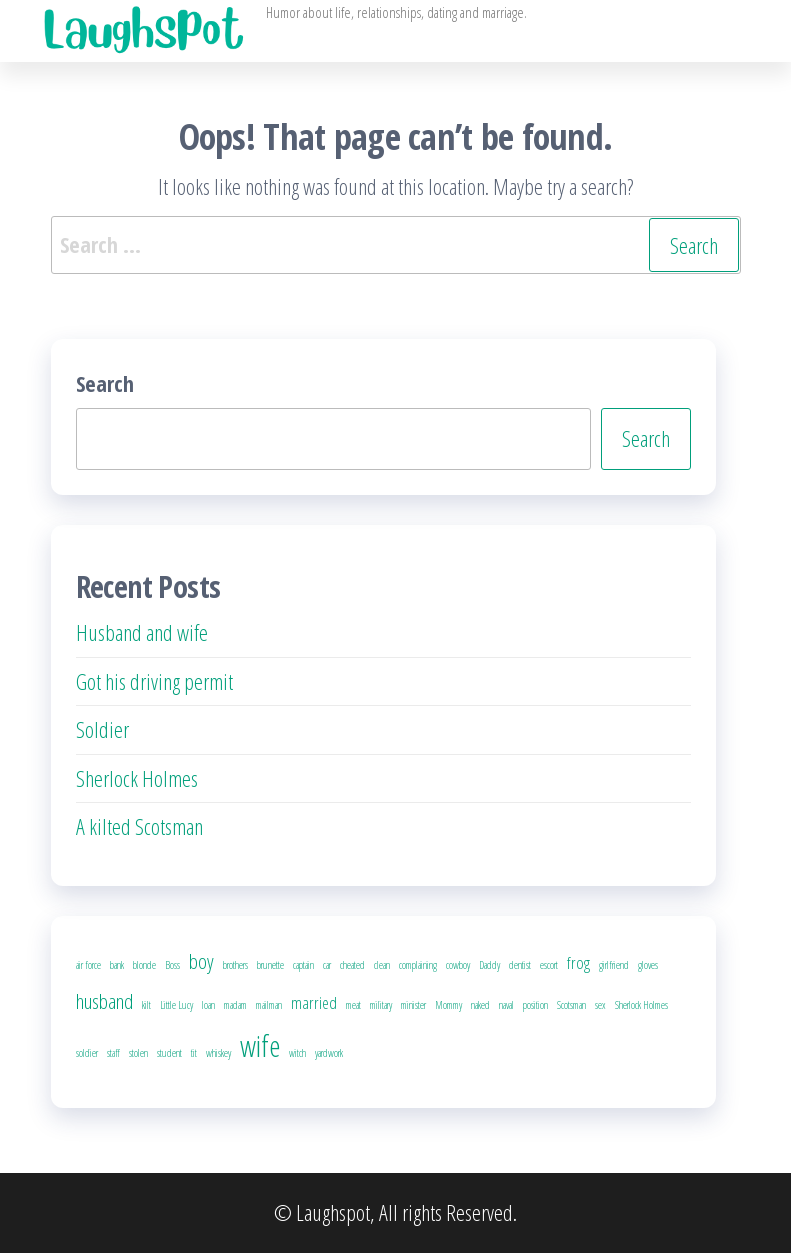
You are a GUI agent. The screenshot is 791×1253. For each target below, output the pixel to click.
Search (105, 383)
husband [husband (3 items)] (104, 1001)
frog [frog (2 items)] (578, 962)
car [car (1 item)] (327, 965)
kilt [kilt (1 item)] (146, 1005)
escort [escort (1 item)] (549, 965)
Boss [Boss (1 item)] (172, 965)
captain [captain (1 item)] (303, 965)
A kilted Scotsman (139, 826)
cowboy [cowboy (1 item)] (458, 965)
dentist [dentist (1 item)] (520, 965)
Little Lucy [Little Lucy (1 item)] (176, 1005)
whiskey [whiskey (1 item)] (218, 1053)
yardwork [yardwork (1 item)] (329, 1053)
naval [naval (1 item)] (506, 1005)
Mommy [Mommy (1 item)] (448, 1005)
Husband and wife (142, 632)
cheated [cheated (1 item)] (352, 965)
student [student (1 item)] (169, 1053)
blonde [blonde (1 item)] (144, 965)
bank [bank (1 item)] (117, 965)
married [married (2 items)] (314, 1002)
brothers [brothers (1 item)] (235, 965)
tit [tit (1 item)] (194, 1053)
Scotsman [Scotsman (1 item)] (571, 1005)
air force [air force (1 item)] (88, 965)
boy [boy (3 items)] (201, 961)
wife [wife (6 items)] (260, 1046)
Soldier (102, 729)
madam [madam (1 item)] (235, 1005)
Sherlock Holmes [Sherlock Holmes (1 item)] (641, 1005)
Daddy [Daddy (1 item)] (489, 965)
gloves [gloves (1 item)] (648, 965)
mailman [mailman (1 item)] (269, 1005)
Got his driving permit (154, 681)
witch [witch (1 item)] (297, 1053)
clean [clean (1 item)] (382, 965)
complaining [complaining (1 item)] (418, 965)
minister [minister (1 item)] (413, 1005)
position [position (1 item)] (535, 1005)
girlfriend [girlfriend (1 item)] (614, 965)
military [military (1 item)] (381, 1005)
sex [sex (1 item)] (600, 1005)
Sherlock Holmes (137, 778)
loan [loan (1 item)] (208, 1005)
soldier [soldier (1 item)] (87, 1053)
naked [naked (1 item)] (480, 1005)
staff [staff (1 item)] (113, 1053)
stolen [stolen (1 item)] (138, 1053)
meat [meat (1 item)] (353, 1005)
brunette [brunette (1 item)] (270, 965)
